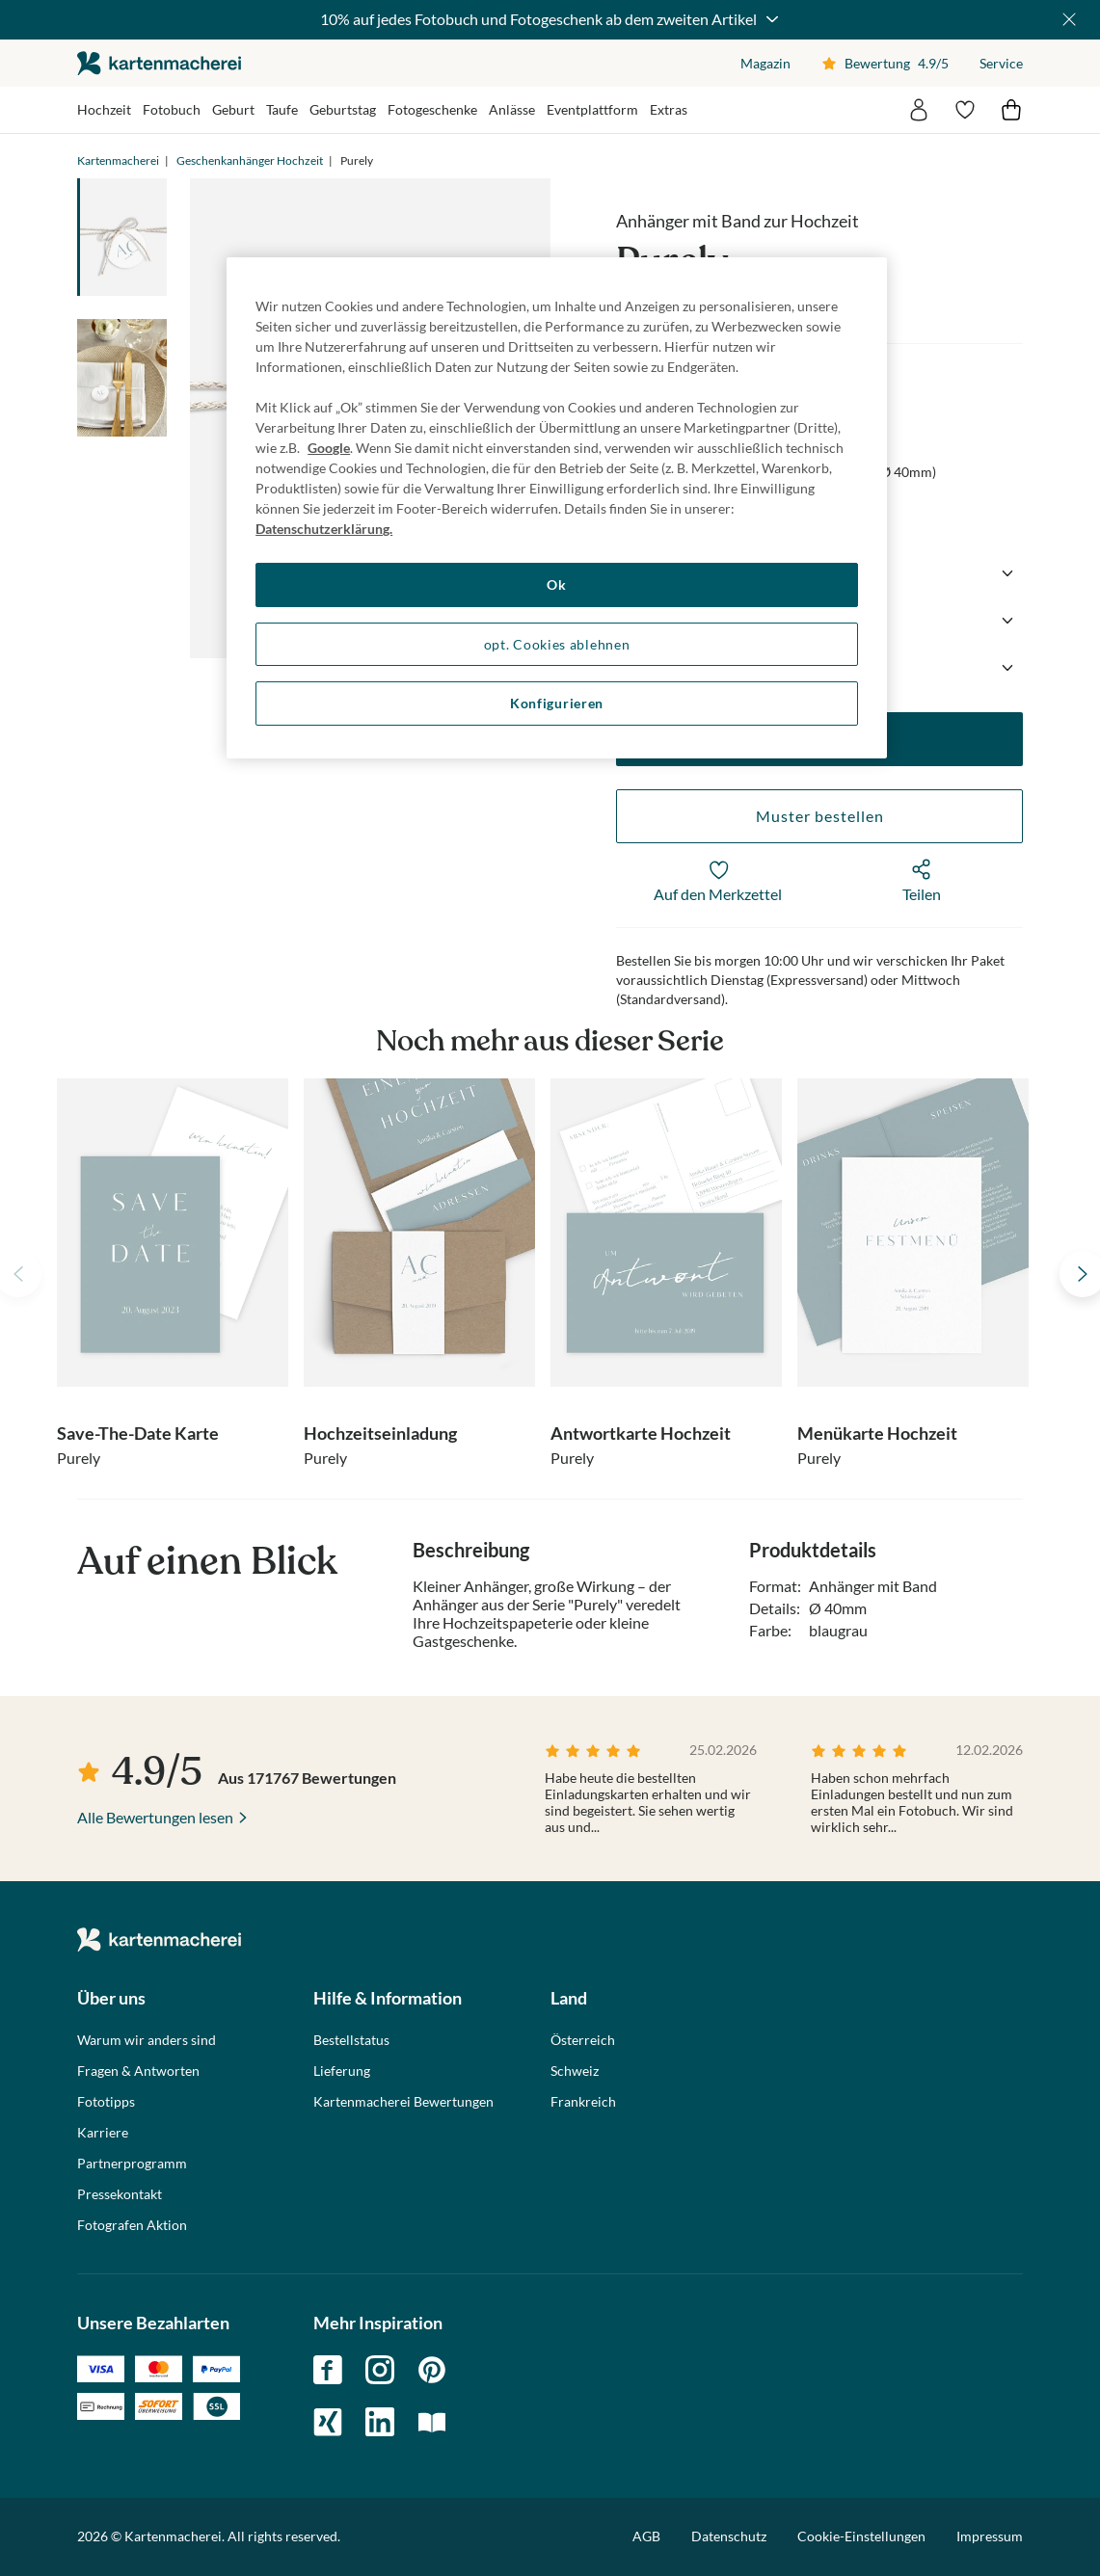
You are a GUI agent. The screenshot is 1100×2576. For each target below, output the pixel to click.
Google (329, 447)
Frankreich (583, 2102)
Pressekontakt (119, 2194)
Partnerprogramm (132, 2163)
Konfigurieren (557, 703)
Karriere (102, 2132)
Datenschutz (728, 2536)
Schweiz (574, 2071)
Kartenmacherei (118, 160)
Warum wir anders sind (146, 2040)
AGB (646, 2536)
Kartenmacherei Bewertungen (403, 2102)
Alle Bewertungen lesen (155, 1817)
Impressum (989, 2536)
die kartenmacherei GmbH (159, 63)
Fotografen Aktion (132, 2225)
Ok (556, 584)
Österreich (582, 2040)
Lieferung (341, 2071)
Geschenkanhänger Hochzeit (249, 160)
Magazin (765, 63)
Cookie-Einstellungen (861, 2536)
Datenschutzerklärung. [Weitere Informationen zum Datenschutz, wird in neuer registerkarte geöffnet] (323, 528)
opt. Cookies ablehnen (557, 644)
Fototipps (106, 2102)
